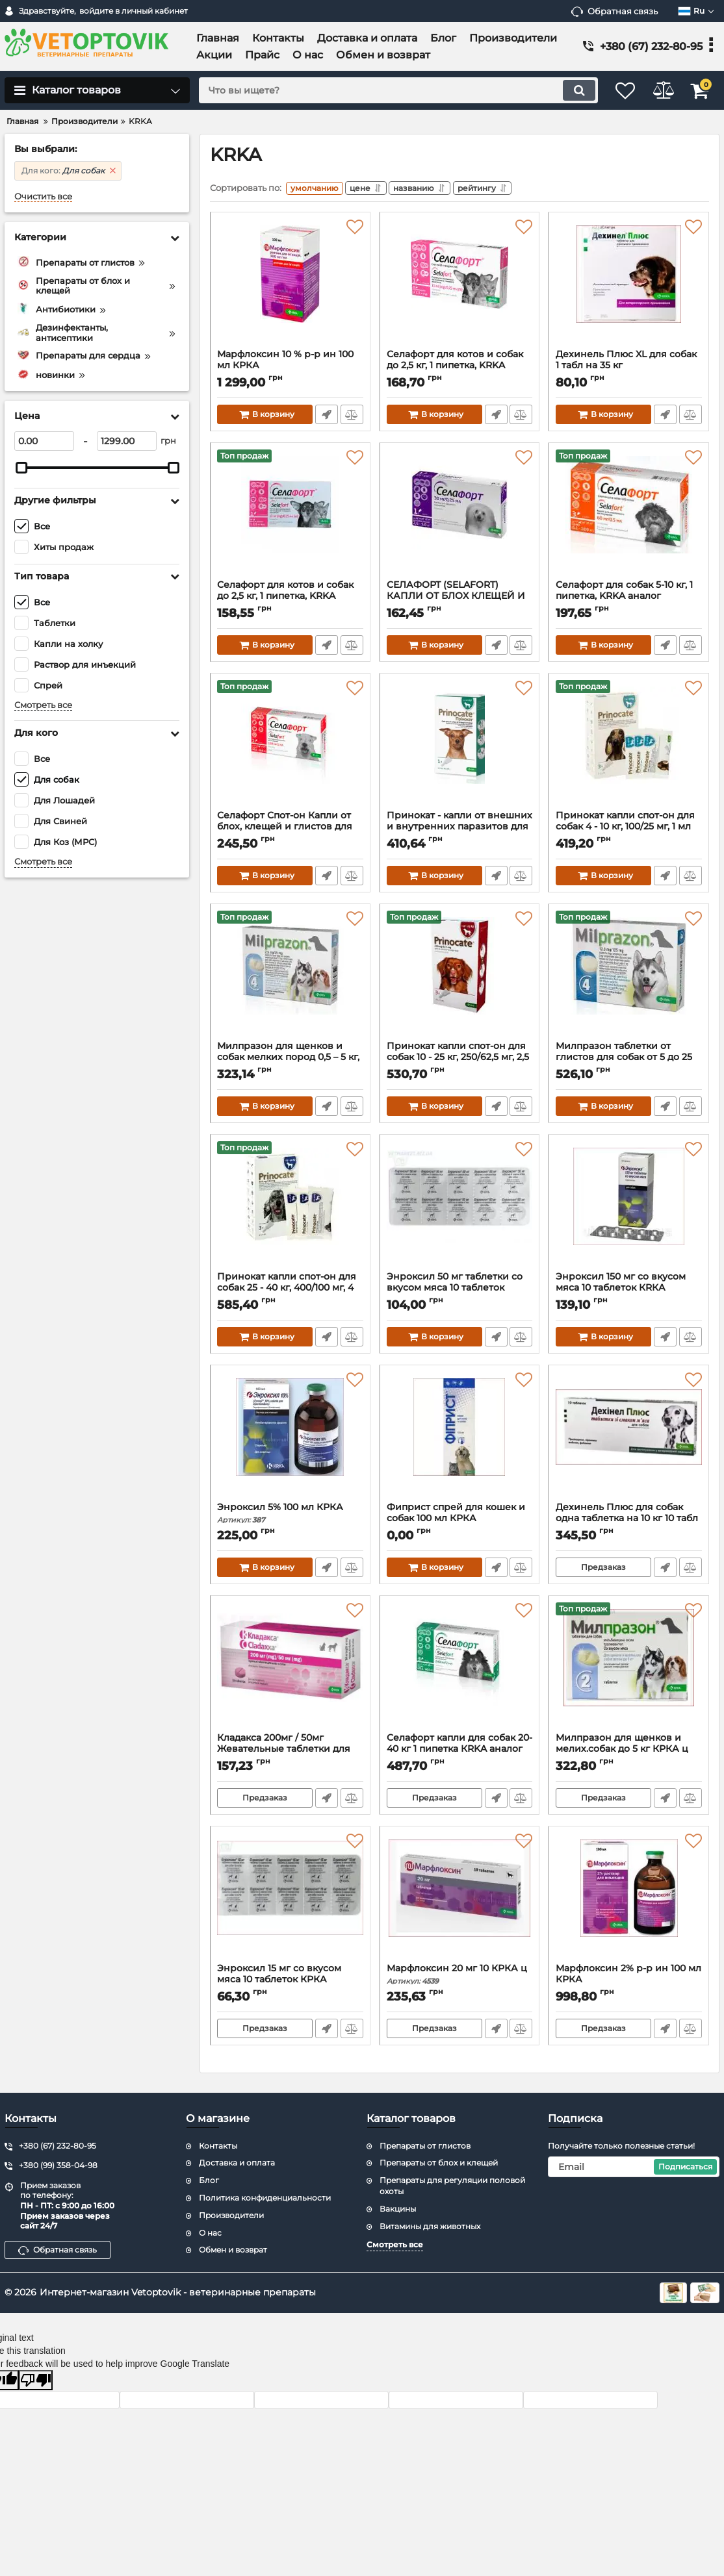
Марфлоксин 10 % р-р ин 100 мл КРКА (290, 368)
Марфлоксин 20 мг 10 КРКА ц (460, 1976)
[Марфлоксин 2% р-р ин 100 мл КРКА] (629, 1900)
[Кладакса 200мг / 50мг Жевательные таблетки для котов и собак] (290, 1670)
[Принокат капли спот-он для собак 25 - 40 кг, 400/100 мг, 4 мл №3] (290, 1209)
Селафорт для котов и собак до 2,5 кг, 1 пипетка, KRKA (460, 368)
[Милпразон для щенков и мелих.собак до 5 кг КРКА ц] (629, 1670)
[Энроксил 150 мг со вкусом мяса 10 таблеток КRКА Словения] (629, 1209)
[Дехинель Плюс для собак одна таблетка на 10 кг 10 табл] (629, 1439)
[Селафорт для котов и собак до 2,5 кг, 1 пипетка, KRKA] (460, 286)
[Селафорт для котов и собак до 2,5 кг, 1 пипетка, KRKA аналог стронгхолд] (290, 517)
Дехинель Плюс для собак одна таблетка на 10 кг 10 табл (629, 1521)
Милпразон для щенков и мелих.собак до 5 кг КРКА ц (629, 1752)
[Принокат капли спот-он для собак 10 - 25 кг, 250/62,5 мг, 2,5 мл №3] (460, 978)
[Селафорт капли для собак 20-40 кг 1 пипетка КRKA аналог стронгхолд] (460, 1670)
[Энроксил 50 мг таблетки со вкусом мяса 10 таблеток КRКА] (460, 1209)
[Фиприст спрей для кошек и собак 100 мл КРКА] (460, 1439)
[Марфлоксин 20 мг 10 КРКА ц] (460, 1900)
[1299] (127, 441)
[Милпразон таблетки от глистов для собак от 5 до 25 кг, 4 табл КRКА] (629, 978)
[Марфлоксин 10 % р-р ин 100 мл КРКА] (290, 286)
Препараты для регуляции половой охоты (452, 2185)
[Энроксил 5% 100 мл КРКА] (290, 1439)
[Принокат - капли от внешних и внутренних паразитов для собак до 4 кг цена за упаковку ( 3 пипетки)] (460, 748)
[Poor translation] (36, 2380)
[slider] (21, 468)
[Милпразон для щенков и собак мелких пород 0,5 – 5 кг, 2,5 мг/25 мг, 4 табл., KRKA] (290, 978)
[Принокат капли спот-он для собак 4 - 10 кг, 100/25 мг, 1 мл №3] (629, 748)
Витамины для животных (430, 2226)
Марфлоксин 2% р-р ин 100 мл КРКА (629, 1982)
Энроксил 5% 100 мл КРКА (290, 1515)
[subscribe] (634, 2166)
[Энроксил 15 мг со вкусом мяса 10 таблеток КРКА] (290, 1900)
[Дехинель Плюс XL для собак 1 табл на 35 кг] (629, 286)
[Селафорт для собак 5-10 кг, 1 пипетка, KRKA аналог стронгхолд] (629, 517)
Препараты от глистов (425, 2146)
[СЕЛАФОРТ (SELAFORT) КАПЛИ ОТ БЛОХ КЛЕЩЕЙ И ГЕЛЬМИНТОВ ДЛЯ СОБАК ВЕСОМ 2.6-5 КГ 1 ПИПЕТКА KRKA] (460, 517)
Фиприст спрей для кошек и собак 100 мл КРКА (460, 1521)
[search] (386, 90)
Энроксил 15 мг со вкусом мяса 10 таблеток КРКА (290, 1982)
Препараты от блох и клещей (439, 2162)
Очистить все (43, 196)
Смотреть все (43, 705)
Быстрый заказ (326, 417)
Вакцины (398, 2209)
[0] (44, 441)
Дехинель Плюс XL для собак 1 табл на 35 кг (629, 368)
